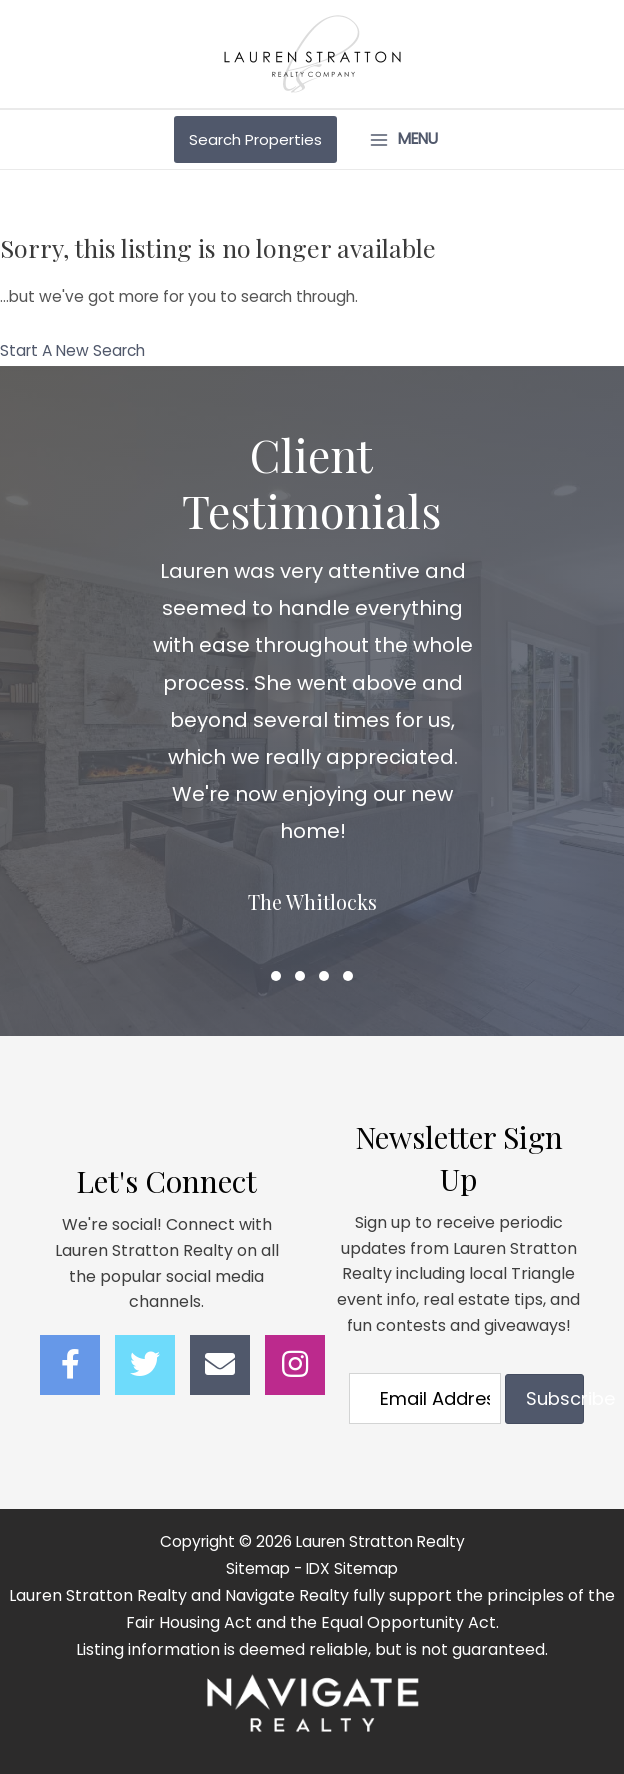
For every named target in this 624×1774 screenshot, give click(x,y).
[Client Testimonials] (312, 767)
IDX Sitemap (352, 1568)
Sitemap (258, 1568)
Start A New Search (72, 350)
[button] (276, 976)
